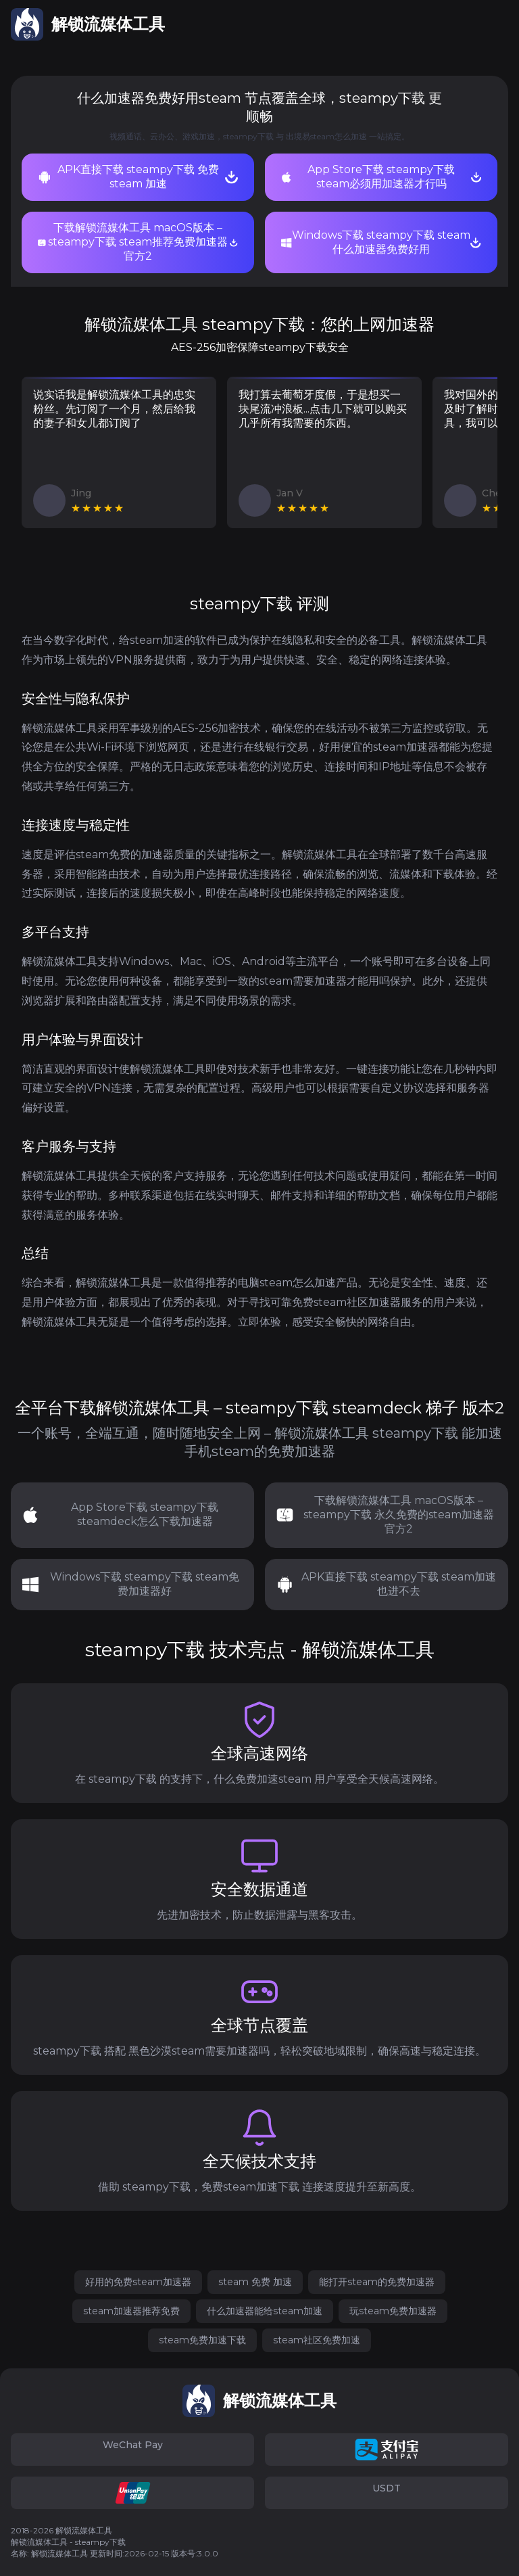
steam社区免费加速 (316, 2340)
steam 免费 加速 (255, 2282)
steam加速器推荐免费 (131, 2311)
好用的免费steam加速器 (138, 2282)
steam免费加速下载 (202, 2340)
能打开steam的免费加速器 (377, 2282)
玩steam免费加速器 (393, 2311)
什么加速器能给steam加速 (264, 2311)
